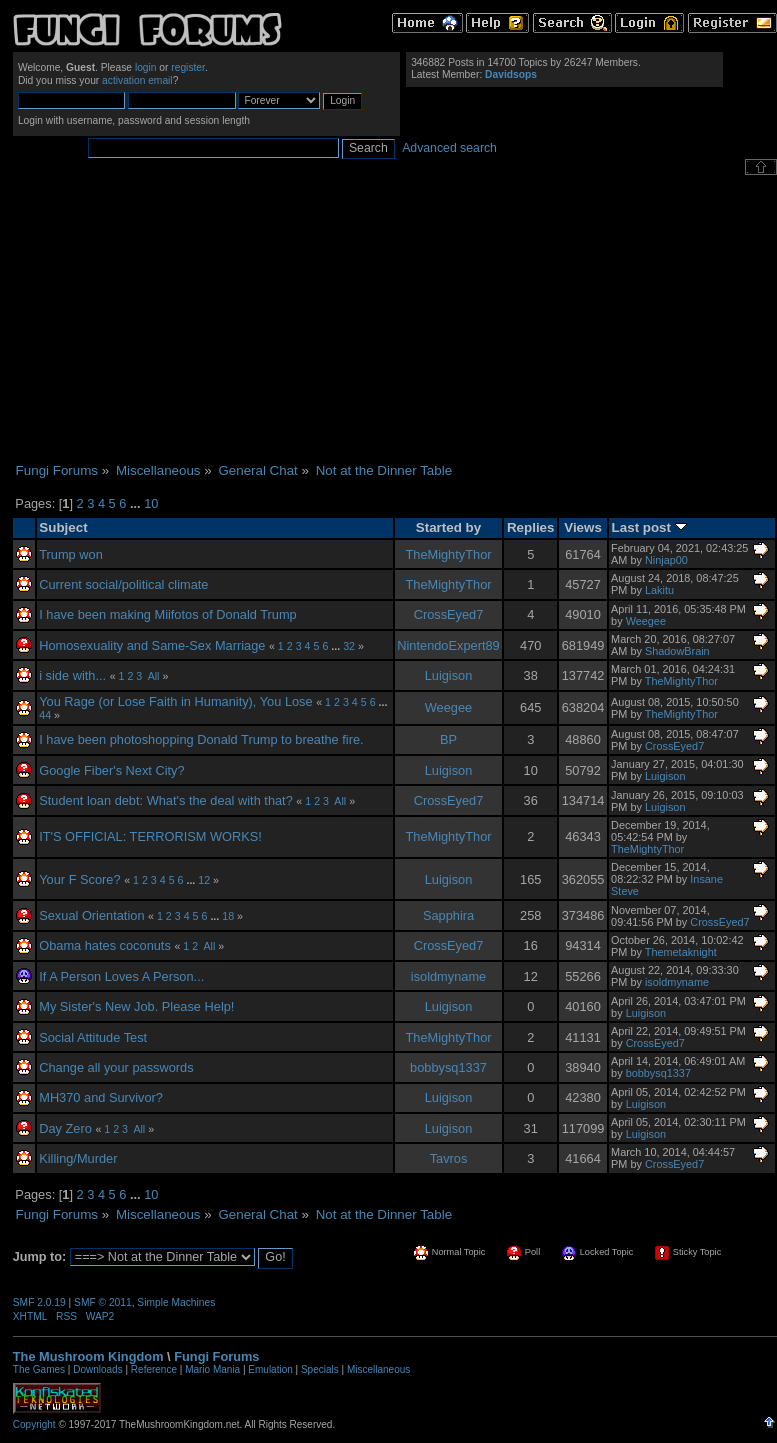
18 (228, 916)
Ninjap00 (666, 560)
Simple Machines (176, 1302)
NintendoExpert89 (448, 645)
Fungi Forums (216, 1356)
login (146, 67)
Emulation (270, 1369)
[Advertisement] (395, 319)
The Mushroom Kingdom (88, 1356)
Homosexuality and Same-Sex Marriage (152, 645)
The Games (39, 1369)
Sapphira (448, 915)
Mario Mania (212, 1369)
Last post (649, 527)
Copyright (34, 1424)
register (188, 67)
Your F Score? (79, 879)
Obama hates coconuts (105, 945)
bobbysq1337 (448, 1067)
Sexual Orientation (91, 915)
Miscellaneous (378, 1369)
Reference (154, 1369)
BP (448, 739)
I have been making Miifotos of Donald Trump (168, 614)
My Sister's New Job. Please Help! (136, 1006)
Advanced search (449, 148)
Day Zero (65, 1128)
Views (583, 527)
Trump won (71, 554)
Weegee (646, 621)
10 (151, 503)
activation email (137, 80)
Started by (448, 527)
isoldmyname (448, 976)
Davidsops (511, 74)
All (154, 676)
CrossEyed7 (449, 614)
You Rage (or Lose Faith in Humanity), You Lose (175, 701)
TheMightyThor (448, 554)
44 (45, 715)
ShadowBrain (677, 651)
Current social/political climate (123, 584)
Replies (531, 527)
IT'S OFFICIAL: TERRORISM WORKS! (150, 836)
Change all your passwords (116, 1067)
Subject (63, 527)
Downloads (97, 1369)
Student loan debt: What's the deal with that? (166, 800)
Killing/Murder (78, 1158)
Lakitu (659, 590)
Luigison (449, 675)
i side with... (72, 675)
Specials (320, 1369)
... (137, 503)
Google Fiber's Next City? (111, 770)
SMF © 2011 (103, 1302)
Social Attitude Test (93, 1037)
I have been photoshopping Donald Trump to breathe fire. (201, 739)
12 (204, 880)
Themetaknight (681, 952)
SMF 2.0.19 (39, 1302)
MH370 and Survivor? (101, 1097)
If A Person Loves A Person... (121, 976)
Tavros (449, 1158)
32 (349, 646)
